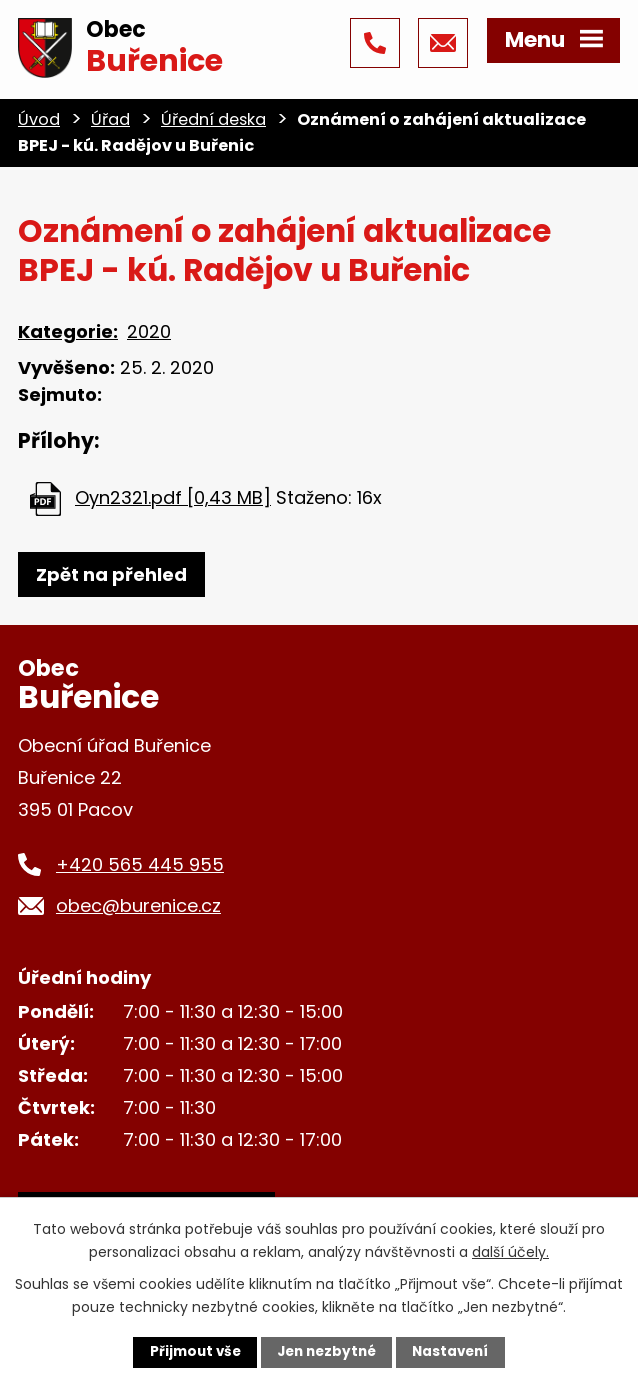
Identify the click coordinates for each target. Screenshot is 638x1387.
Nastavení (455, 1352)
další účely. (510, 1251)
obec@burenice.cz (138, 905)
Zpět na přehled (111, 574)
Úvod (39, 119)
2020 (149, 331)
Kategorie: (68, 331)
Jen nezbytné (326, 1352)
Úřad (110, 119)
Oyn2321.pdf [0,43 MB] (173, 497)
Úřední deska (213, 119)
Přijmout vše (190, 1352)
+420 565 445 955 (140, 864)
